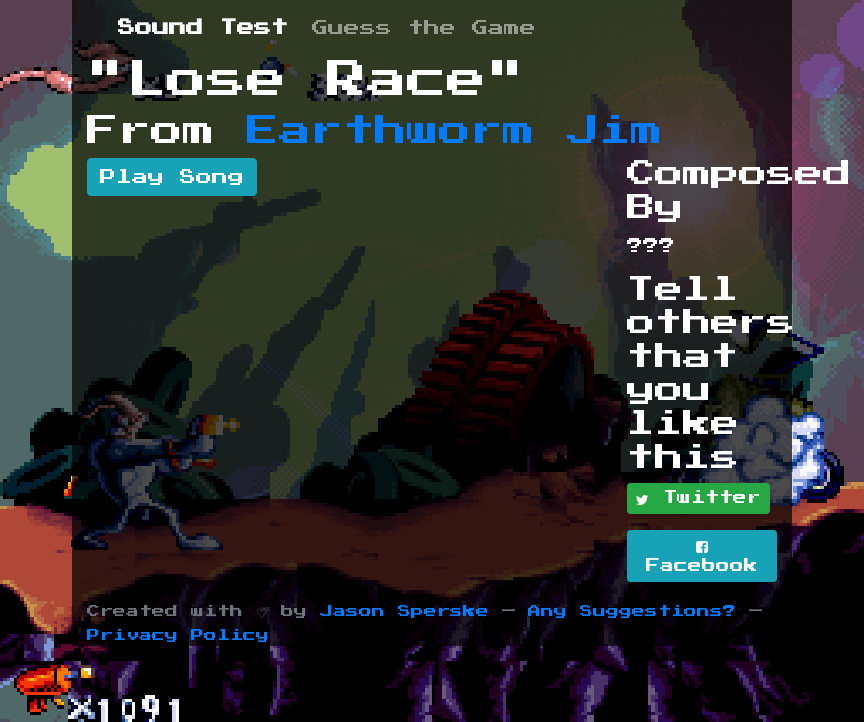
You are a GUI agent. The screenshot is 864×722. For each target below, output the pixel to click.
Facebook (702, 556)
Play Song (172, 177)
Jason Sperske (404, 611)
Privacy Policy (178, 635)
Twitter (698, 499)
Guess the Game (424, 28)
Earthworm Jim (455, 131)
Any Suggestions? (632, 611)
